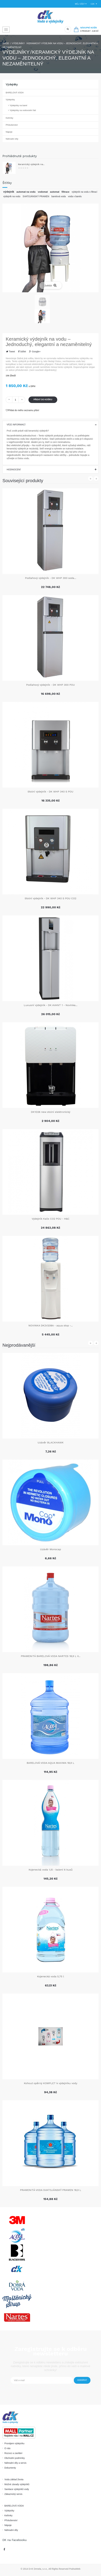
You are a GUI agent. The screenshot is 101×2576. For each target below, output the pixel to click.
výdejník (8, 191)
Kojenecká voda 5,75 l (50, 1976)
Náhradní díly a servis (15, 2463)
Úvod (5, 43)
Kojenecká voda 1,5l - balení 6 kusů (51, 1869)
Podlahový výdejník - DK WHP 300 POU (50, 684)
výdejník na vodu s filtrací (84, 192)
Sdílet (22, 351)
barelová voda (58, 196)
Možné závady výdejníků (16, 2484)
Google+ (34, 351)
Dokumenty (10, 2467)
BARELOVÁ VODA (15, 92)
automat (54, 192)
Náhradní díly (12, 139)
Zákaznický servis (13, 2494)
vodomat (43, 192)
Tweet (10, 351)
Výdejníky (16, 52)
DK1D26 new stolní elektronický (50, 1111)
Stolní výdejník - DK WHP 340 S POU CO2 (50, 898)
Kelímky (9, 118)
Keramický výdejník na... (31, 164)
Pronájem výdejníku (14, 2443)
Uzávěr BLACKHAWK (51, 1442)
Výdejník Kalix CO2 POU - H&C (50, 1218)
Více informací (16, 424)
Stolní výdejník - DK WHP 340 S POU (50, 791)
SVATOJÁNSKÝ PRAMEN (36, 196)
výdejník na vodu (11, 196)
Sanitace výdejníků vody (16, 2489)
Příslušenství (12, 125)
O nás (7, 2448)
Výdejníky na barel (18, 105)
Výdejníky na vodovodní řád (23, 110)
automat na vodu (26, 192)
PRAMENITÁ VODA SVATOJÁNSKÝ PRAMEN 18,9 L (50, 2190)
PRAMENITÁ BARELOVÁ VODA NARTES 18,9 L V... (50, 1656)
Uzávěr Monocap (50, 1549)
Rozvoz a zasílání (13, 2453)
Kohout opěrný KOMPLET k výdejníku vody (50, 2083)
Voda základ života (13, 2479)
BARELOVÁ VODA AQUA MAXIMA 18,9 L (50, 1762)
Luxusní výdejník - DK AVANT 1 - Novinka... (50, 1005)
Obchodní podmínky (14, 2458)
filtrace (65, 192)
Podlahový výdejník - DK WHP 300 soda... (50, 578)
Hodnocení (14, 469)
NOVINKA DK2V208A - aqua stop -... (50, 1325)
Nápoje (9, 132)
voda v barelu (75, 196)
